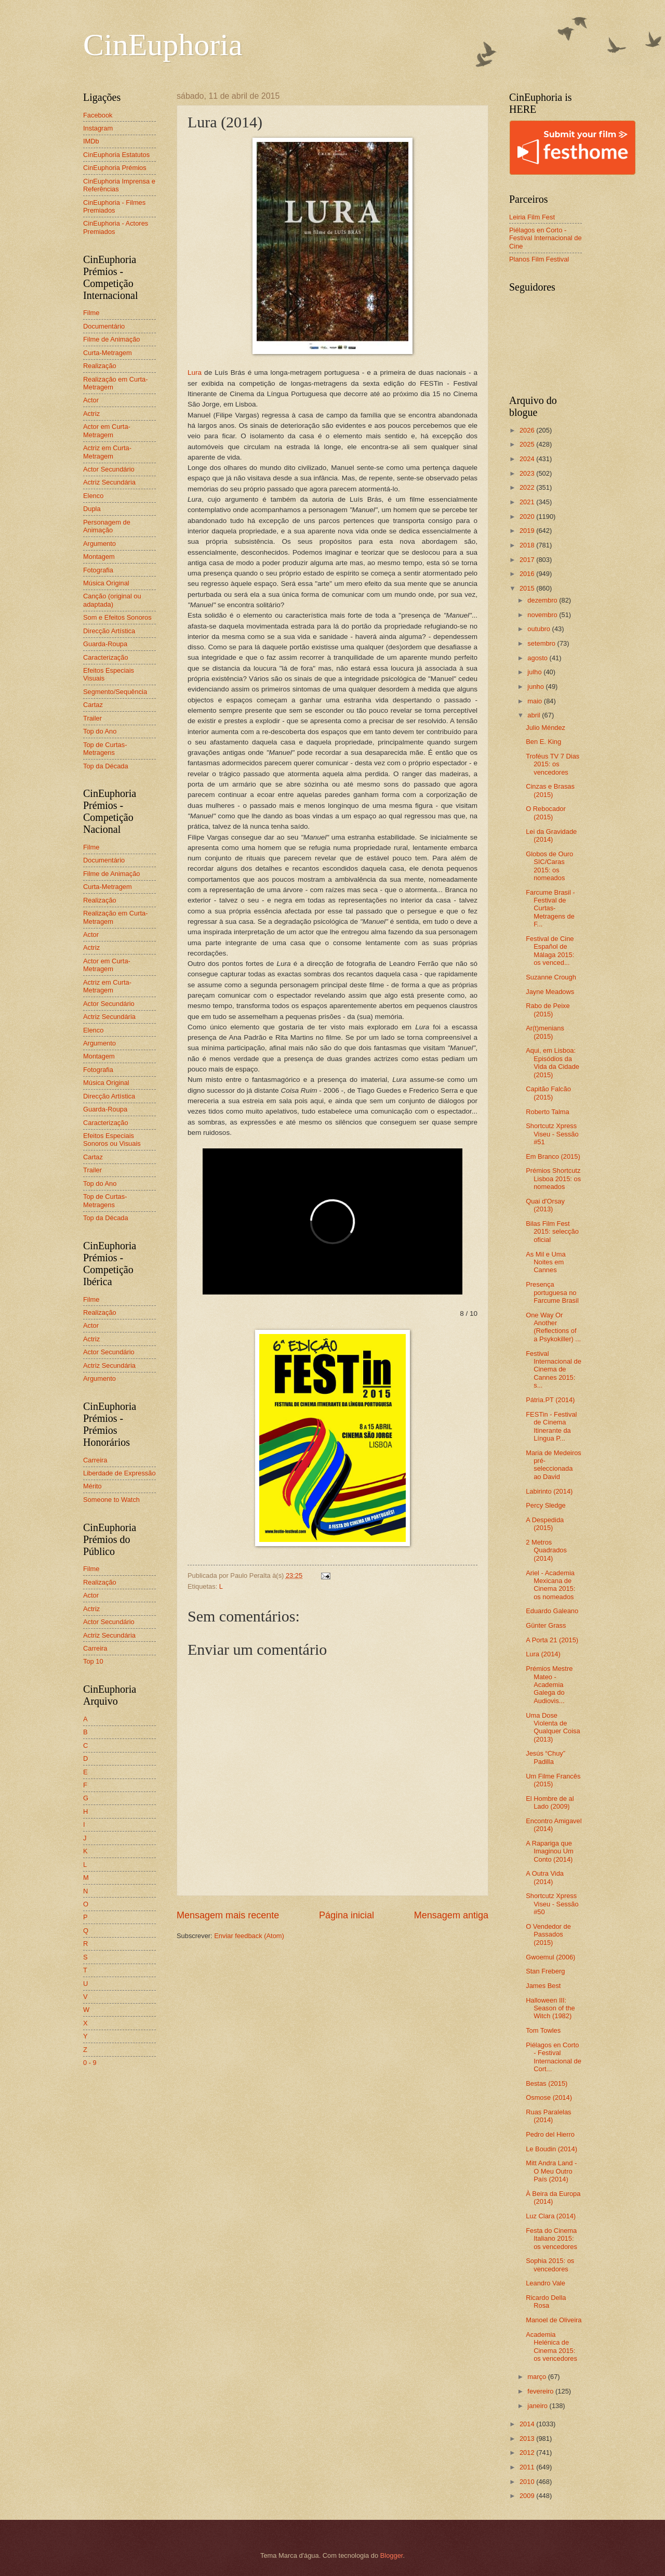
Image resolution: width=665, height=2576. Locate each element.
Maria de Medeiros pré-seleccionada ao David (553, 1465)
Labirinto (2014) (549, 1491)
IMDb (91, 141)
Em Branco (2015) (553, 1156)
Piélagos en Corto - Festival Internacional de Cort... (553, 2057)
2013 (528, 2438)
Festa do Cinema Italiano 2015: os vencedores (551, 2239)
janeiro (538, 2406)
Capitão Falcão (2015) (548, 1093)
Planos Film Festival (539, 259)
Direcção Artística (109, 631)
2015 (528, 588)
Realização (99, 366)
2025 (528, 444)
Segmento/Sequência (115, 692)
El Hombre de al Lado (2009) (550, 1802)
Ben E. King (543, 742)
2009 (528, 2496)
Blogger (391, 2555)
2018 (528, 545)
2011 (528, 2467)
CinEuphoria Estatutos (116, 155)
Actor (91, 400)
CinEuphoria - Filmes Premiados (114, 206)
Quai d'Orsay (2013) (545, 1205)
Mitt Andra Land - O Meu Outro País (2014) (551, 2171)
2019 (528, 530)
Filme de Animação (111, 339)
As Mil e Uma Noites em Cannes (546, 1262)
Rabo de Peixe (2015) (547, 1009)
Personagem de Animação (106, 526)
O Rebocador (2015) (546, 812)
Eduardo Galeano (552, 1611)
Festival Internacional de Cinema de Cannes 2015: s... (553, 1370)
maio (535, 701)
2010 (528, 2482)
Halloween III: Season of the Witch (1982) (550, 2008)
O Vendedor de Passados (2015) (548, 1934)
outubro (539, 629)
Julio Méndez (545, 727)
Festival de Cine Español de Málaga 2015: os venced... (550, 950)
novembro (543, 615)
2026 (528, 430)
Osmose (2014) (549, 2097)
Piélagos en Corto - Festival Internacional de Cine (545, 238)
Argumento (99, 543)
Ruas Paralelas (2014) (548, 2116)
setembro (542, 643)
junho (536, 686)
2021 (528, 502)
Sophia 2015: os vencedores (550, 2264)
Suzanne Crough (551, 977)
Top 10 (93, 1661)
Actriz (91, 413)
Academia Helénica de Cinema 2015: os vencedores (551, 2346)
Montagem (99, 556)
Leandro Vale (545, 2283)
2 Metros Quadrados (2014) (546, 1550)
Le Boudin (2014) (551, 2149)
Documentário (104, 326)
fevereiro (541, 2391)
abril (534, 715)
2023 (528, 473)
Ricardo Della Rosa (546, 2301)
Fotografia (98, 570)
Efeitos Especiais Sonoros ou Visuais (112, 1139)
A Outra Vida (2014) (545, 1877)
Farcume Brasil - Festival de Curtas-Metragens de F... (550, 908)
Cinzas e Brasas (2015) (550, 790)
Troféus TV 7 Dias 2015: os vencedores (552, 764)
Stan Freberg (545, 1971)
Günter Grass (546, 1625)
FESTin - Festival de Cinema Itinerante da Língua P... (551, 1426)
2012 (528, 2452)
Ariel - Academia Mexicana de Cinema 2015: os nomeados (550, 1585)
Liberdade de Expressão (119, 1473)
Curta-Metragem (107, 353)
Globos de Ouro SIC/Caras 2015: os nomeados (549, 866)
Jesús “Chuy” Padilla (545, 1757)
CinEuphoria (163, 45)
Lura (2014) (543, 1654)
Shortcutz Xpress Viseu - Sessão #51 (552, 1134)
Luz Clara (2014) (551, 2216)
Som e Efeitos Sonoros (117, 617)
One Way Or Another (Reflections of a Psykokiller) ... (553, 1327)
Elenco (93, 496)
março (537, 2377)
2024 (528, 459)
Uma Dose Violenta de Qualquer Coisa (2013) (553, 1727)
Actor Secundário (109, 469)
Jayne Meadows (550, 992)
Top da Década (105, 766)
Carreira (95, 1460)
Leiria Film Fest (532, 217)
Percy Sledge (546, 1505)
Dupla (92, 509)
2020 (528, 516)
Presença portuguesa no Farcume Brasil (552, 1292)
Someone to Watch (111, 1499)
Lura (195, 372)
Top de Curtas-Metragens (105, 748)
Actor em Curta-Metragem (106, 430)
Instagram (98, 128)
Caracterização (105, 657)
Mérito (92, 1486)
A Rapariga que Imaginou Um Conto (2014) (550, 1851)
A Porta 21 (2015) (552, 1640)
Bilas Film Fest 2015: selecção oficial (552, 1232)
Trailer (92, 718)
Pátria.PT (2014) (550, 1400)
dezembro (543, 600)
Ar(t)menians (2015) (545, 1032)
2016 (528, 574)
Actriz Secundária (109, 482)
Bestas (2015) (546, 2083)
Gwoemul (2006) (550, 1957)
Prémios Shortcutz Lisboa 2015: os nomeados (553, 1179)
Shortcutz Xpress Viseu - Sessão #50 (552, 1904)
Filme (91, 313)
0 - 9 (90, 2063)
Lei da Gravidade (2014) (551, 835)
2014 (528, 2424)
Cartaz (93, 705)
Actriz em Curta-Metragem (107, 452)
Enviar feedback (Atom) (249, 1936)
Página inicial (346, 1915)
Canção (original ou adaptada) (112, 600)
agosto (538, 658)
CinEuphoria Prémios (115, 168)
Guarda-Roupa (105, 644)
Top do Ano (99, 731)
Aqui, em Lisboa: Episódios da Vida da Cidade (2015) (552, 1062)
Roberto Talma (547, 1112)
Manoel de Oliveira (553, 2320)
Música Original (106, 583)
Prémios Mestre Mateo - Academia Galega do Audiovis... (549, 1685)
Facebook (98, 115)
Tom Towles (543, 2030)
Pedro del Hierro (550, 2134)
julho (535, 672)
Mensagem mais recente (228, 1915)
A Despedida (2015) (545, 1524)
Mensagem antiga (451, 1915)
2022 (528, 487)
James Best (543, 1986)
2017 (528, 560)
